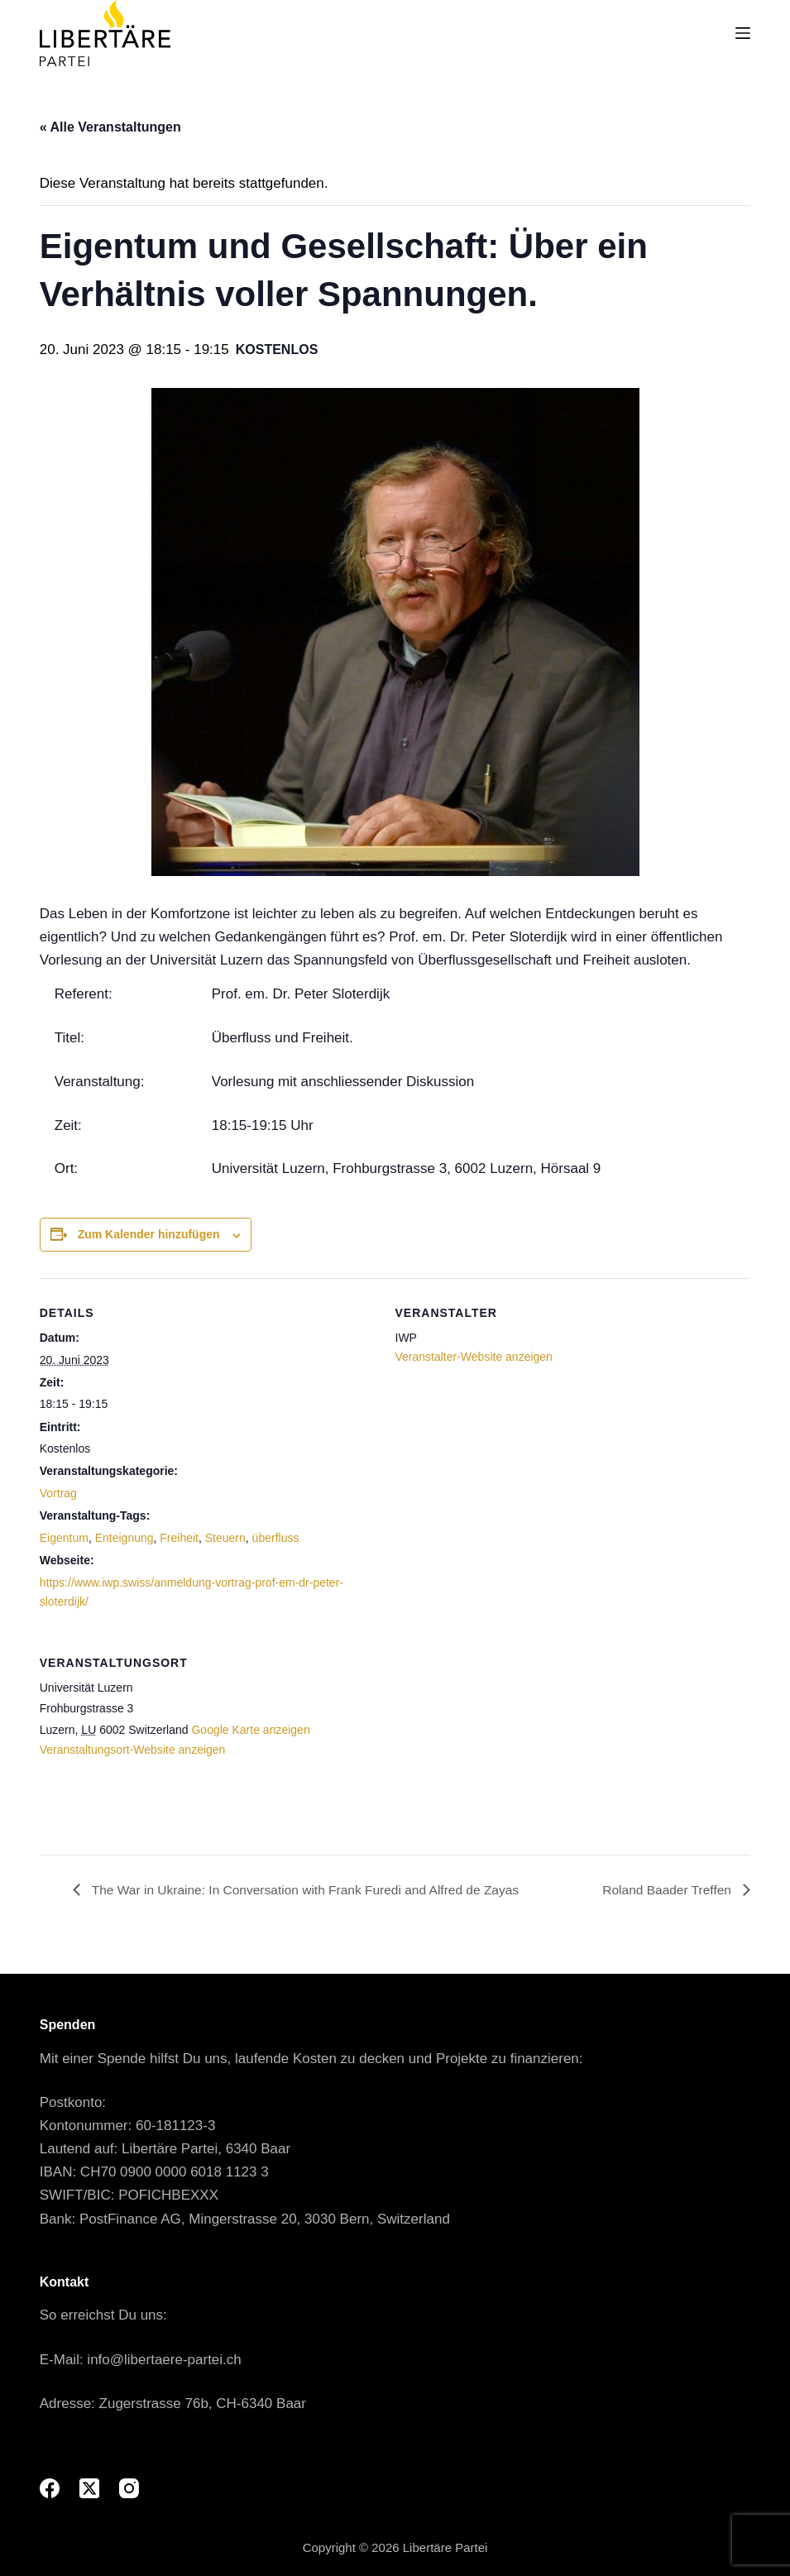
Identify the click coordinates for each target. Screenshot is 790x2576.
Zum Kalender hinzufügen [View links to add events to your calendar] (149, 1234)
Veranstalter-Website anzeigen (474, 1356)
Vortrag (58, 1493)
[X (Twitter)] (89, 2488)
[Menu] (742, 33)
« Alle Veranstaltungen (110, 127)
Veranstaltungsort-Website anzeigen (133, 1749)
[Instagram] (129, 2488)
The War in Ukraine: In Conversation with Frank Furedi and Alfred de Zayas (311, 1889)
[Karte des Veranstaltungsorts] (663, 1741)
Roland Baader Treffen (666, 1889)
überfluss (275, 1537)
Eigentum (64, 1537)
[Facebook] (50, 2488)
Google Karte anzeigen (250, 1729)
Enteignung (124, 1537)
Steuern (225, 1537)
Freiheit (179, 1537)
